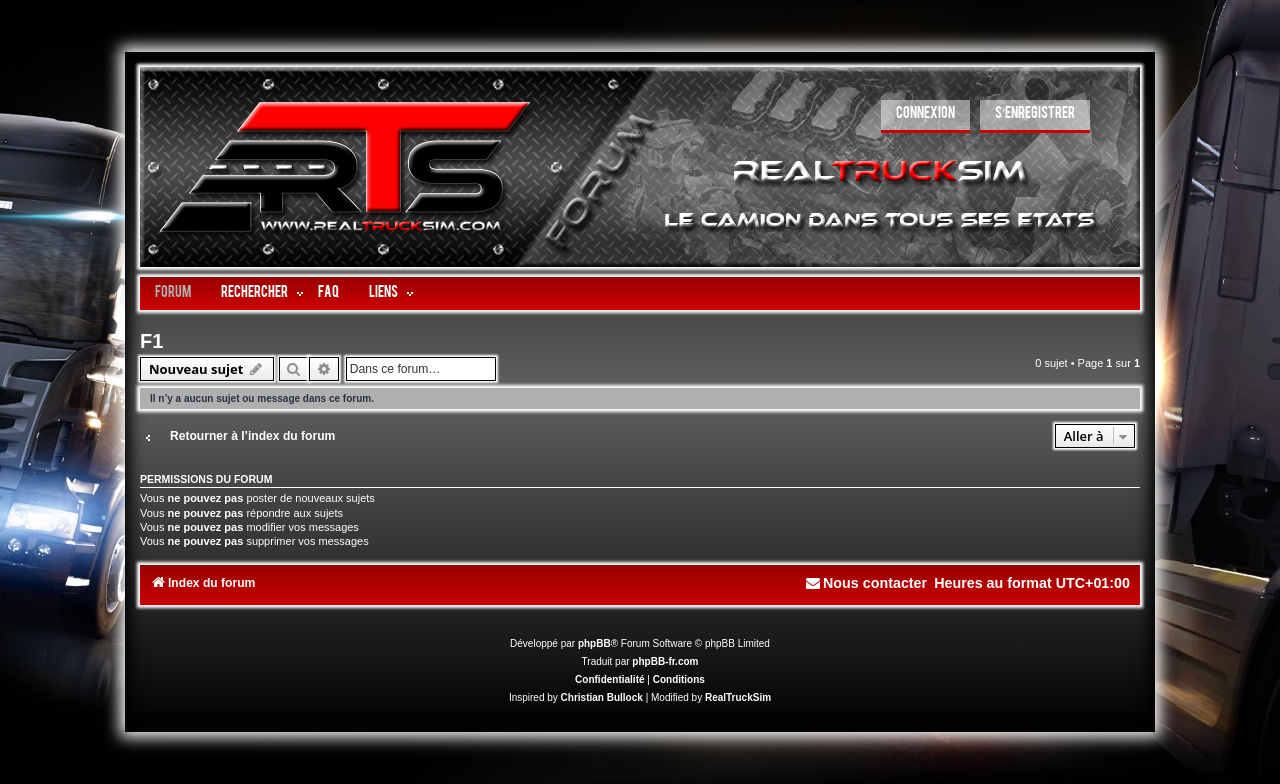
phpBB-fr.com (665, 661)
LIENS (383, 293)
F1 (151, 341)
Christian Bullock (602, 697)
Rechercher (254, 293)
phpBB (594, 643)
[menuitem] (925, 116)
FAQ (328, 293)
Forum (173, 293)
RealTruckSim (738, 697)
